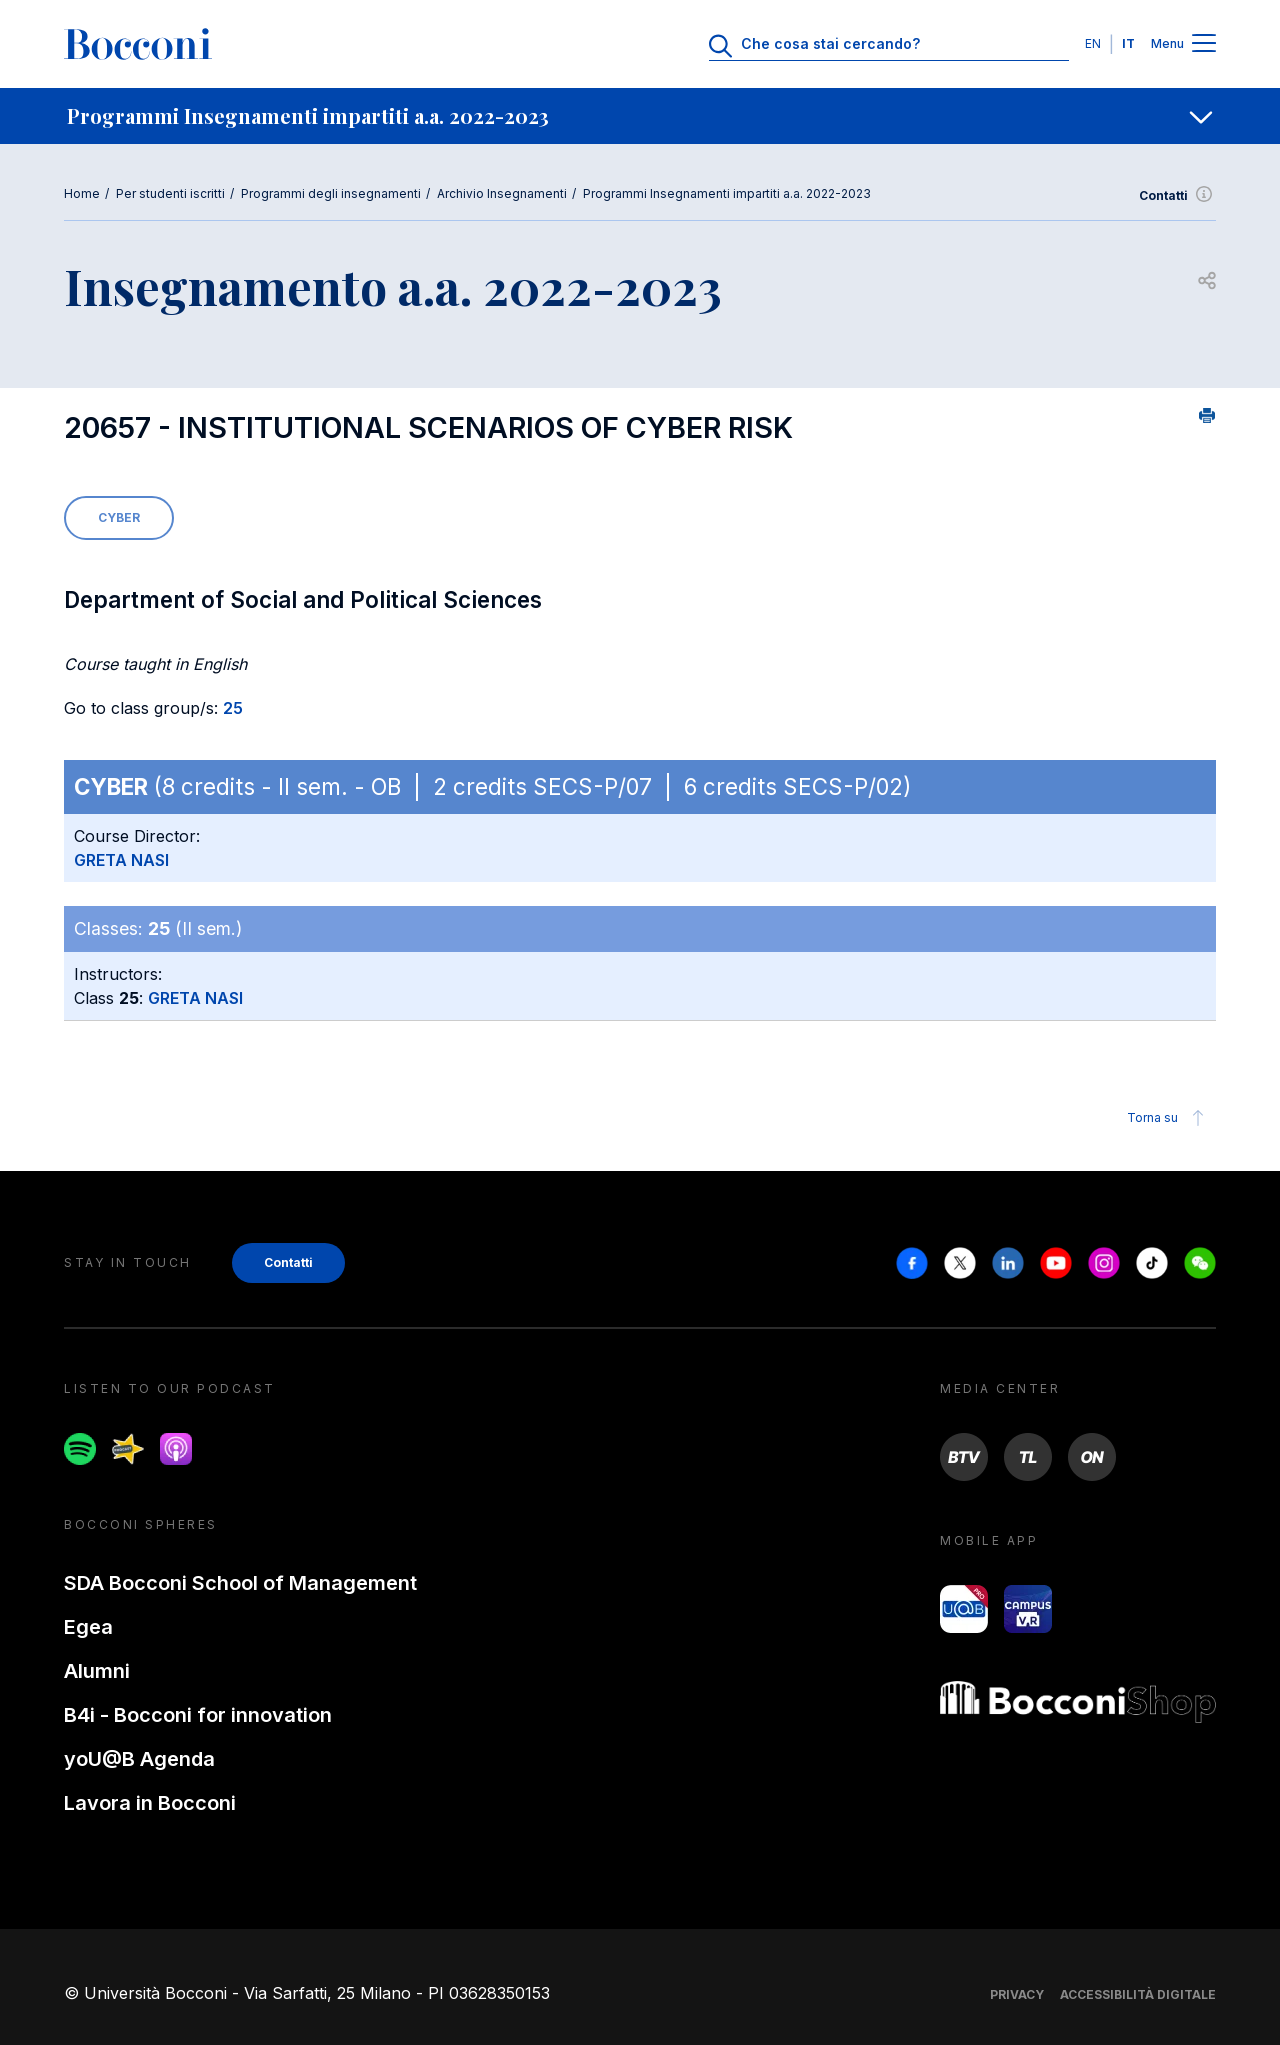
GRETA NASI (121, 860)
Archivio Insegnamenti (502, 193)
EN (1093, 43)
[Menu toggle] (1204, 44)
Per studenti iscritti (170, 193)
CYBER (119, 517)
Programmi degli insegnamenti (331, 193)
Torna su (1168, 1118)
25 (233, 708)
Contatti (1177, 196)
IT (1128, 43)
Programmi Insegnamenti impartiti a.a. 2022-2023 (727, 193)
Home (82, 193)
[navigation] (640, 116)
